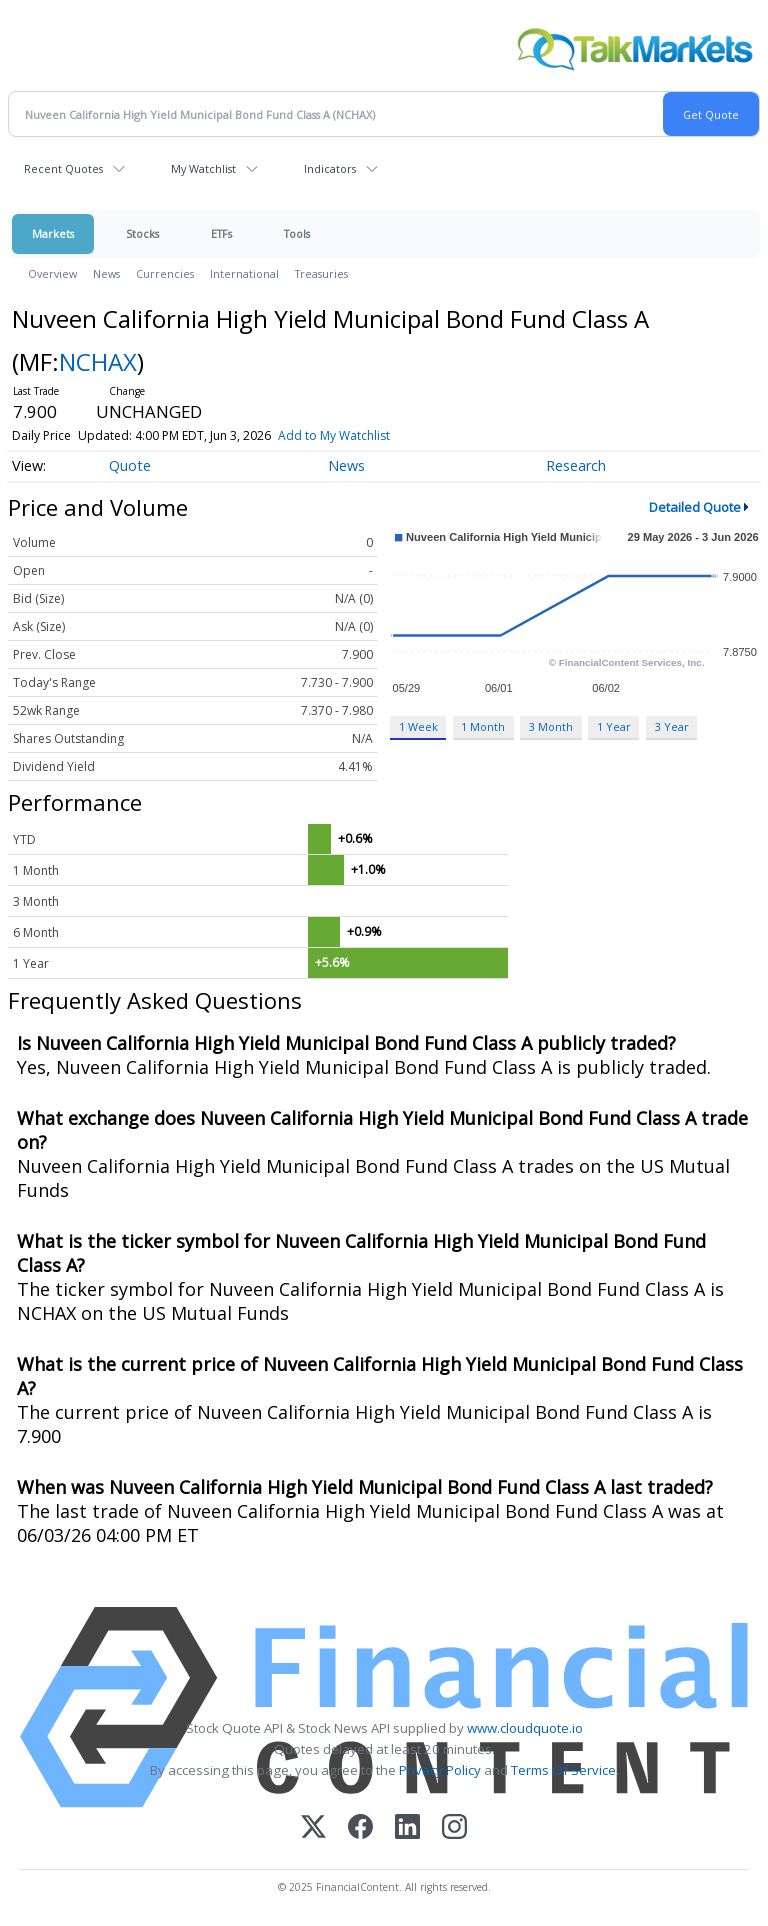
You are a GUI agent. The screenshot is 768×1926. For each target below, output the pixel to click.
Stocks (142, 233)
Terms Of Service (563, 1770)
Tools (297, 233)
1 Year (614, 726)
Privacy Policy (440, 1770)
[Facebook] (360, 1828)
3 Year (672, 726)
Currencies (165, 273)
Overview (52, 273)
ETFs (221, 233)
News (106, 273)
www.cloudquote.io (525, 1728)
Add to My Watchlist (334, 435)
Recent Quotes (63, 168)
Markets (53, 233)
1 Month (483, 726)
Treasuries (321, 273)
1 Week (418, 726)
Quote (130, 465)
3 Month (551, 726)
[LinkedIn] (407, 1828)
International (244, 273)
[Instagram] (454, 1828)
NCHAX (98, 361)
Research (576, 465)
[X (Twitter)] (313, 1828)
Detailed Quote (695, 507)
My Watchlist (203, 168)
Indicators (330, 168)
